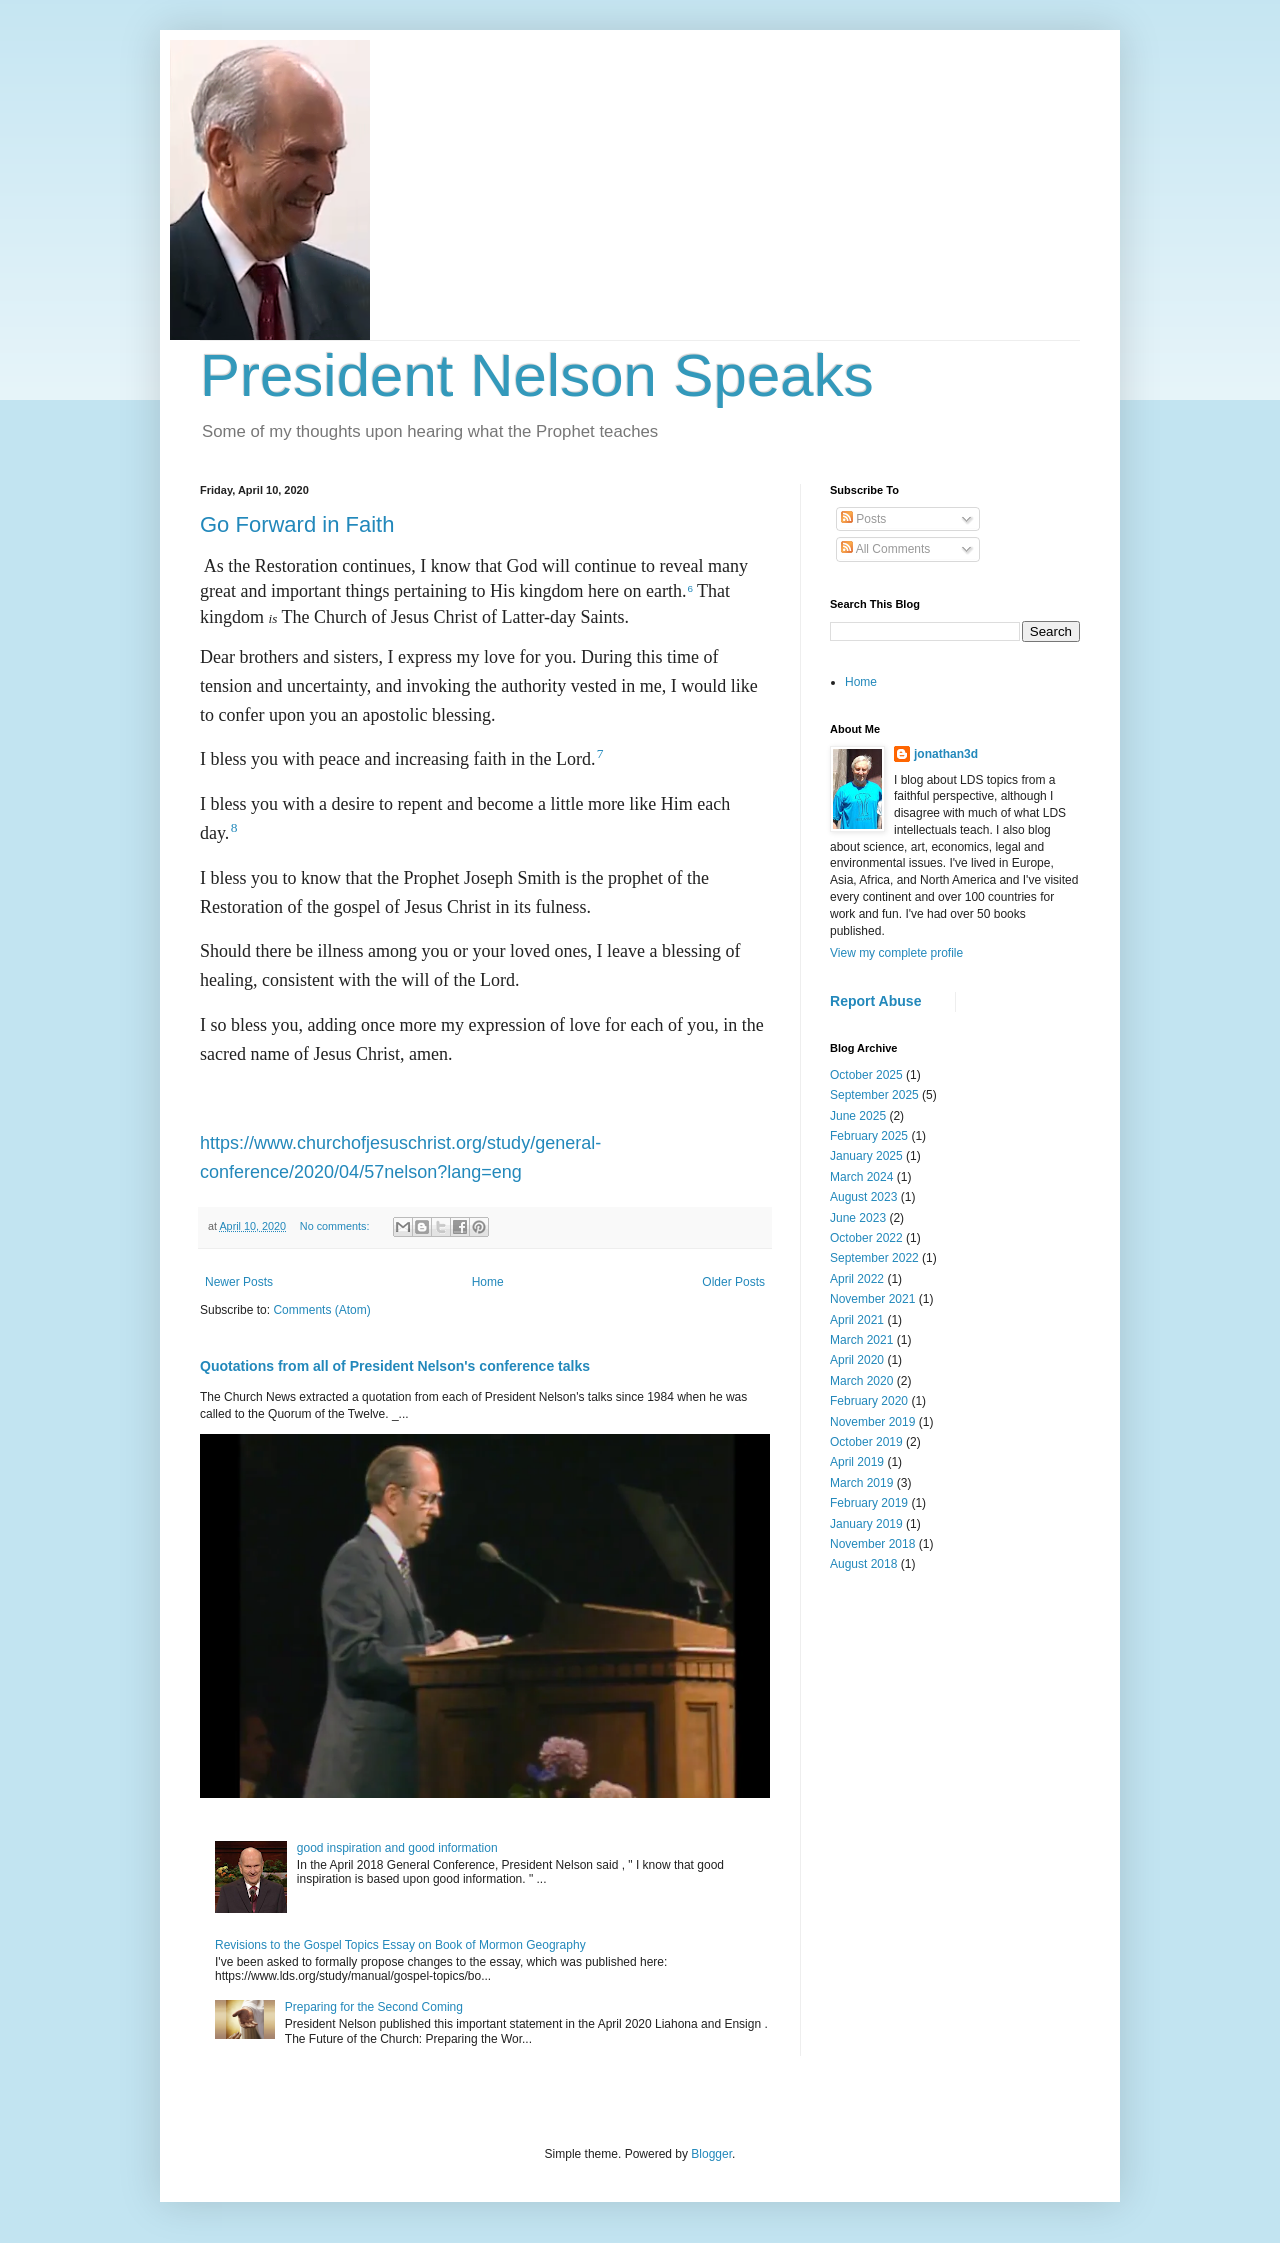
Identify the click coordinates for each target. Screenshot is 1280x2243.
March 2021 (861, 1340)
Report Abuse (875, 1001)
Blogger (711, 2154)
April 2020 (857, 1360)
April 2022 (857, 1279)
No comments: (336, 1226)
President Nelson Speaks (537, 375)
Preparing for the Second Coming (374, 2007)
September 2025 (874, 1095)
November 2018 (872, 1544)
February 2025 (869, 1136)
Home (488, 1282)
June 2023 (858, 1218)
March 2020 (861, 1381)
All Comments (885, 549)
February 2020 (869, 1401)
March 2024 (861, 1177)
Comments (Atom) (321, 1310)
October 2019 (866, 1442)
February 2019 (869, 1503)
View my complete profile (896, 953)
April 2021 (857, 1320)
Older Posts (733, 1282)
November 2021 (872, 1299)
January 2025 (866, 1156)
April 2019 (857, 1462)
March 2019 (861, 1483)
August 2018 (863, 1564)
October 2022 (866, 1238)
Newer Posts (239, 1282)
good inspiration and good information (397, 1848)
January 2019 (866, 1524)
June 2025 (858, 1116)
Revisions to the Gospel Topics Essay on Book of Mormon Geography (400, 1945)
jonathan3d (946, 754)
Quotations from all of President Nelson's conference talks (395, 1366)
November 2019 (872, 1422)
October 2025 (866, 1075)
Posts (863, 519)
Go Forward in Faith (297, 524)
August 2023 (863, 1197)
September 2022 (874, 1258)
